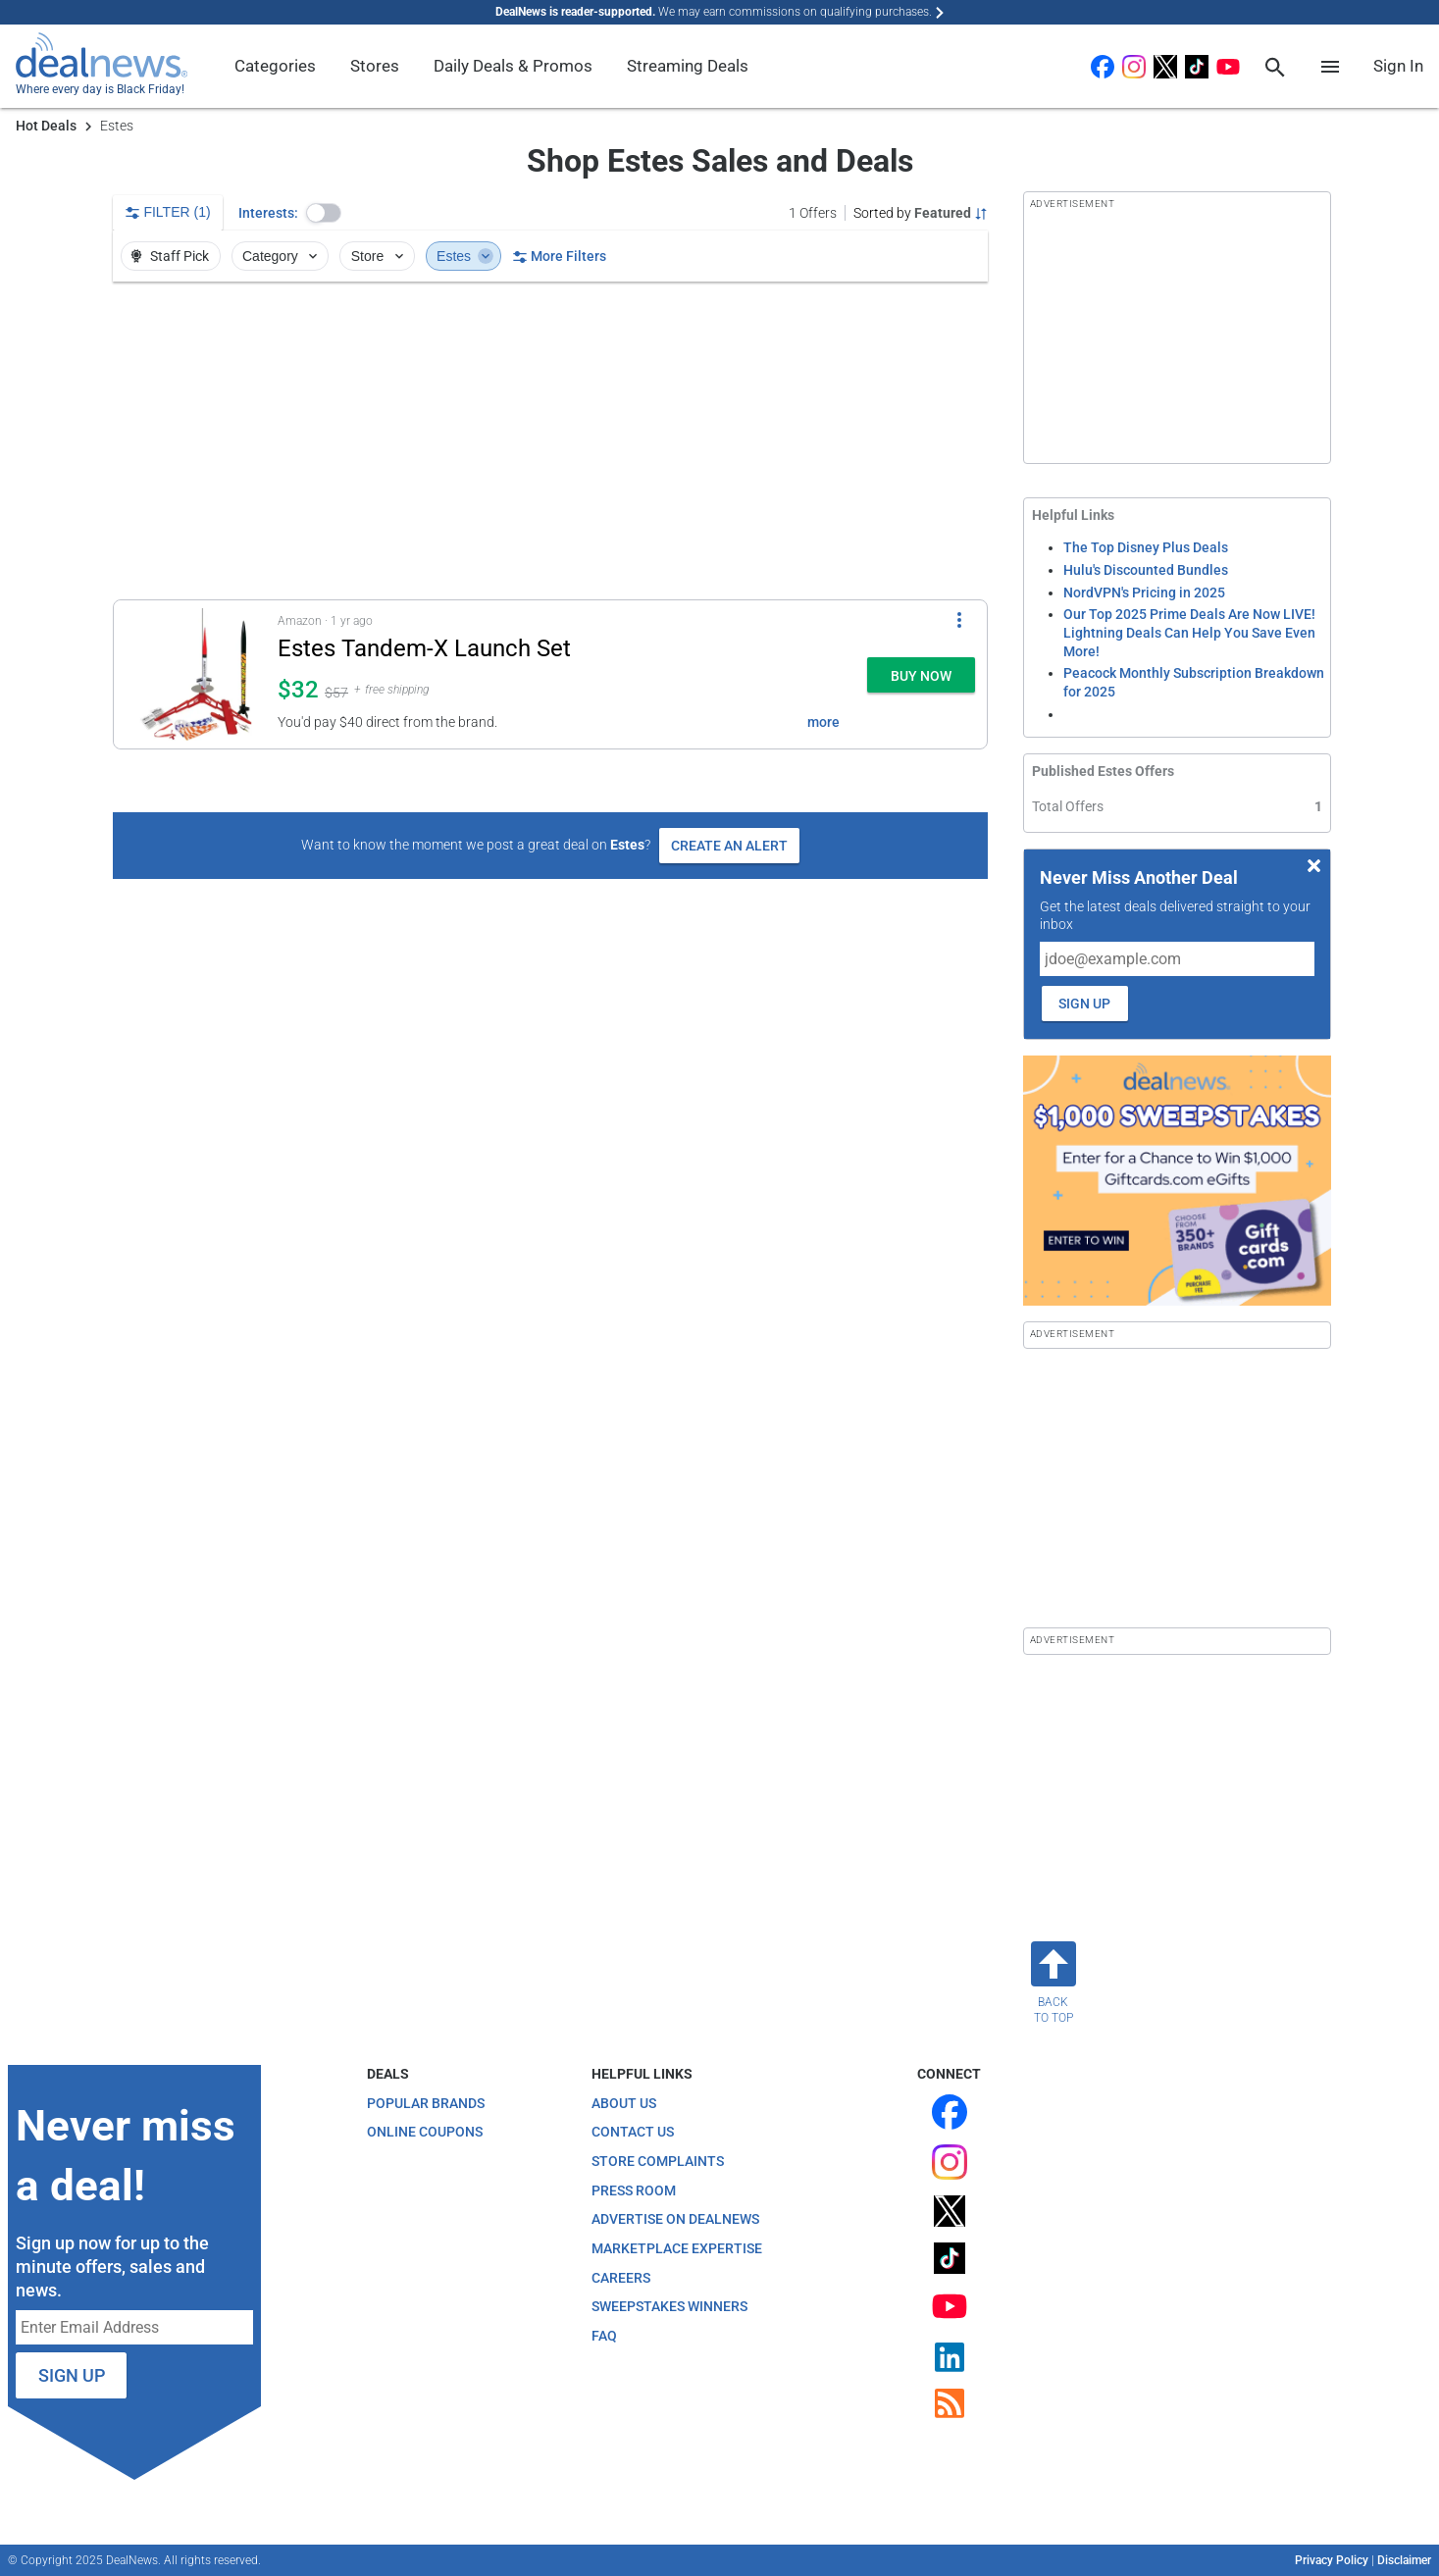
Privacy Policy (1331, 2560)
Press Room (633, 2190)
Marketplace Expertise (676, 2248)
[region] (550, 440)
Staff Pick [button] (169, 256)
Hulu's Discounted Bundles (1145, 570)
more (823, 722)
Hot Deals (46, 125)
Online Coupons (425, 2131)
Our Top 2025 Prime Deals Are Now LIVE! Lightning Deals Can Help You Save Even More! (1189, 632)
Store (379, 256)
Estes (465, 256)
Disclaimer (1404, 2560)
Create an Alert (729, 845)
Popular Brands (426, 2103)
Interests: (268, 213)
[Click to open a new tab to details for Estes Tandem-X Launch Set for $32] (195, 674)
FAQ (604, 2336)
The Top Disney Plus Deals (1145, 547)
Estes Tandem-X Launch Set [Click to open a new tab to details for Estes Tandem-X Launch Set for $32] (424, 648)
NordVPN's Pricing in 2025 (1144, 592)
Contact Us (632, 2131)
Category (281, 256)
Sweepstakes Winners (669, 2306)
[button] (323, 213)
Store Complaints (657, 2161)
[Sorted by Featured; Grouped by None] (920, 213)
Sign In (1398, 66)
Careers (620, 2278)
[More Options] (959, 620)
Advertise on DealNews (675, 2219)
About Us (623, 2103)
